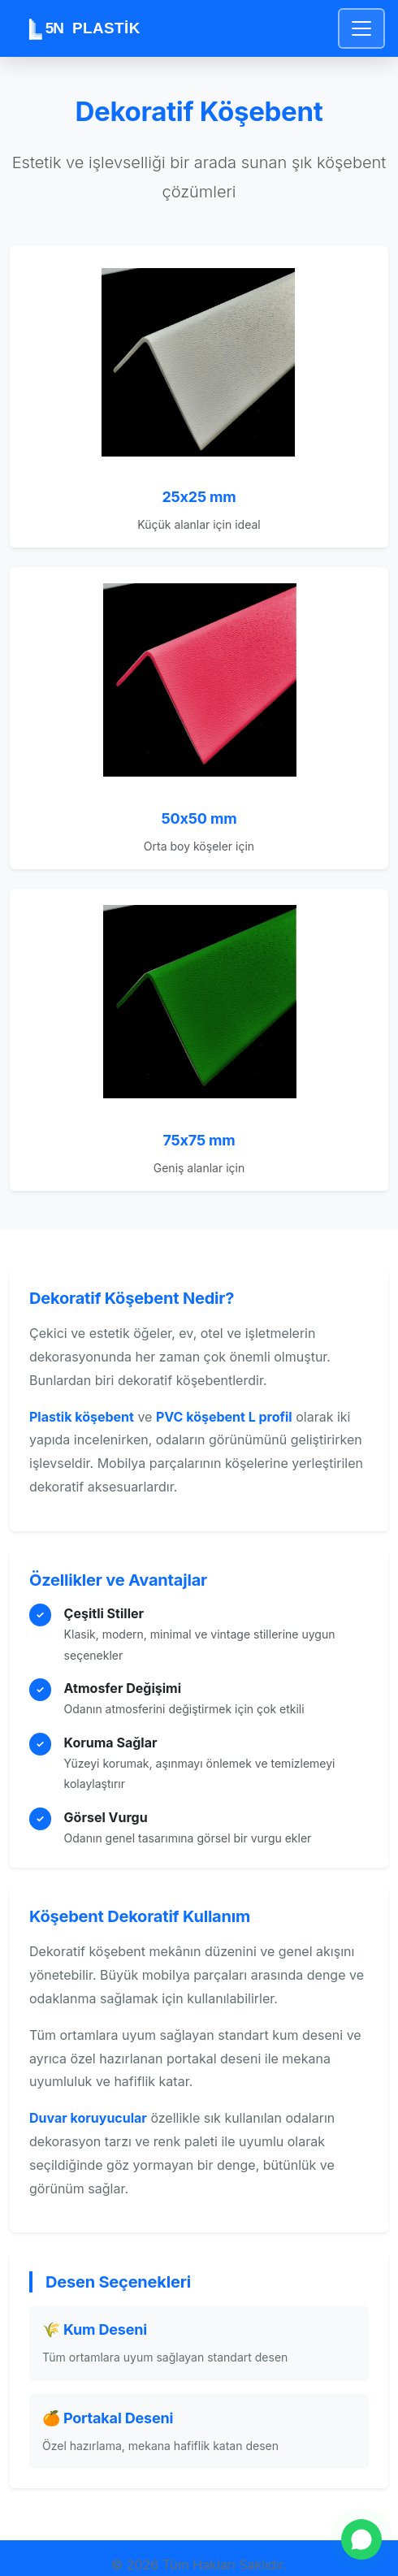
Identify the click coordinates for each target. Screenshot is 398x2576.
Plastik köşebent (81, 1417)
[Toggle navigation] (361, 28)
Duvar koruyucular (88, 2118)
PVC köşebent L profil (224, 1417)
